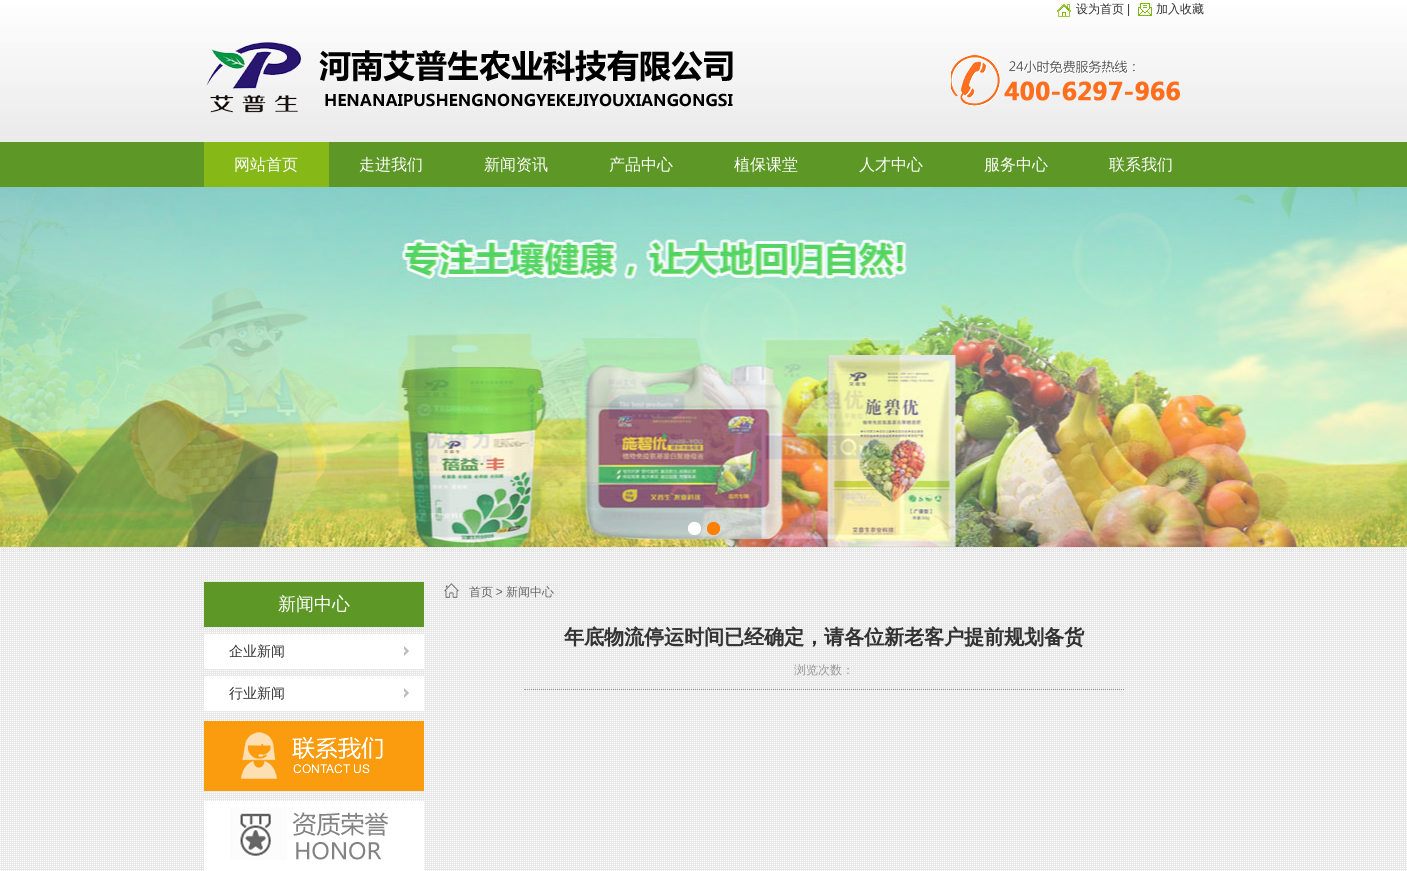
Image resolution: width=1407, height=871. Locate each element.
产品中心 (641, 164)
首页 (481, 592)
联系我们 (1141, 164)
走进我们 (391, 164)
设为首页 (1090, 9)
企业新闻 (257, 651)
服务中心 (1016, 164)
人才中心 (891, 164)
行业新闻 (257, 693)
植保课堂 (766, 164)
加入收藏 (1169, 9)
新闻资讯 (516, 164)
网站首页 (266, 164)
